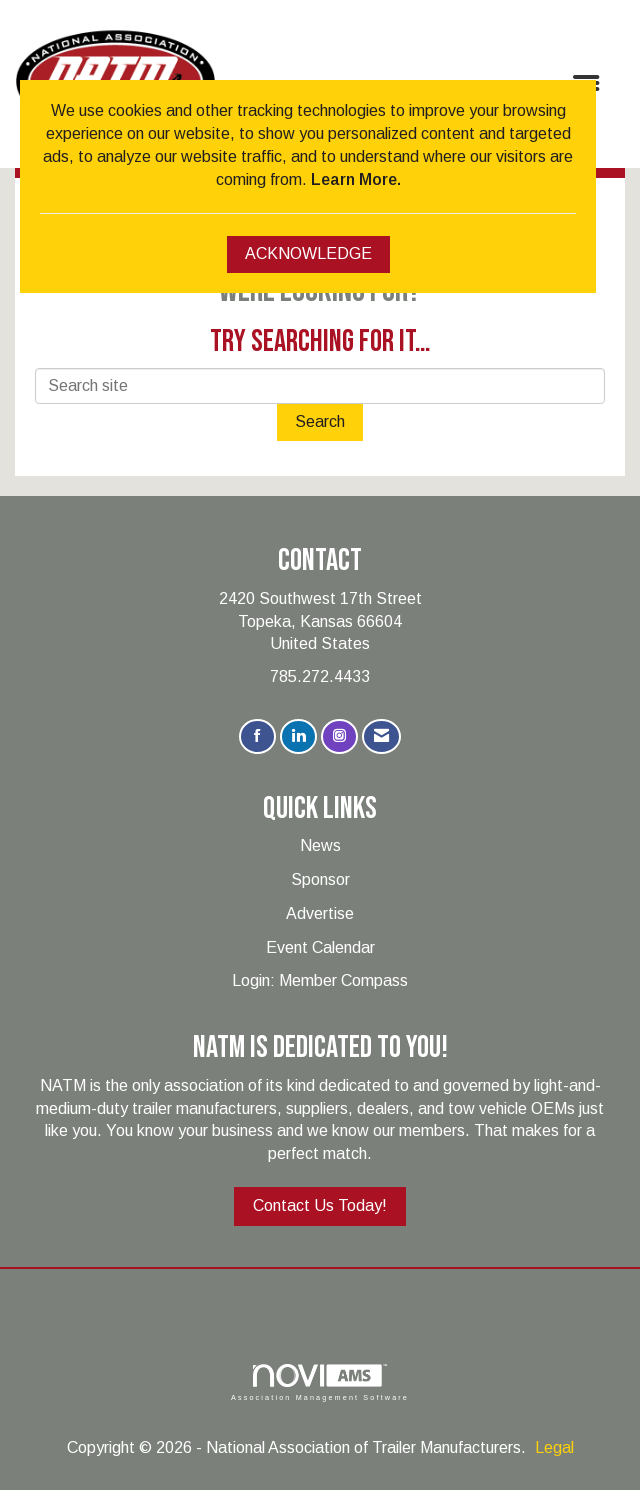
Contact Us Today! (320, 1205)
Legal (554, 1447)
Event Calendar (320, 947)
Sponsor (320, 879)
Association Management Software (320, 1382)
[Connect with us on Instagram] (339, 736)
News (320, 845)
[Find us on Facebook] (257, 736)
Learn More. (356, 179)
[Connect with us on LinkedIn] (298, 736)
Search (320, 421)
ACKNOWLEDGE (308, 253)
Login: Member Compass (320, 980)
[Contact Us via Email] (381, 736)
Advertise (320, 913)
